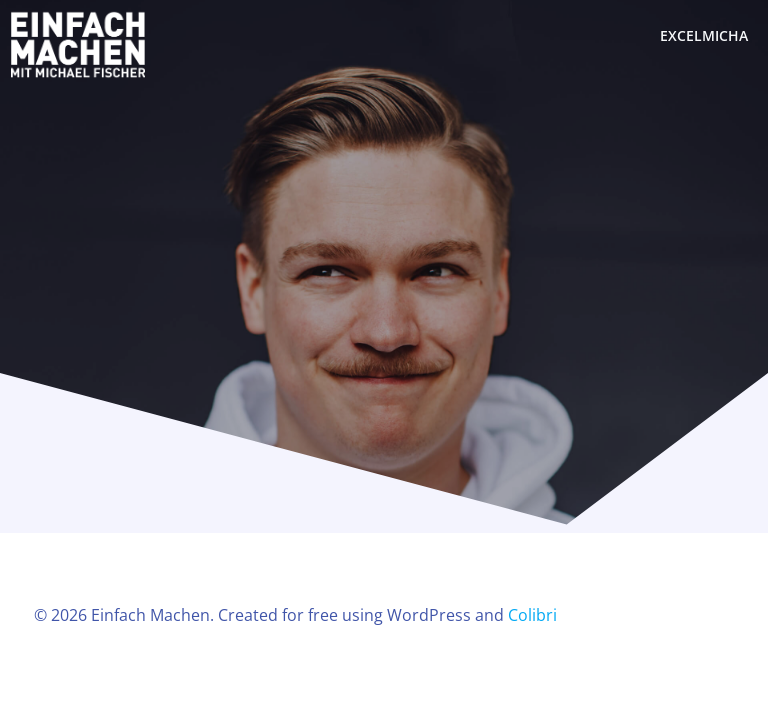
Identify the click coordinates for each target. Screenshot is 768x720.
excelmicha (704, 35)
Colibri (532, 615)
